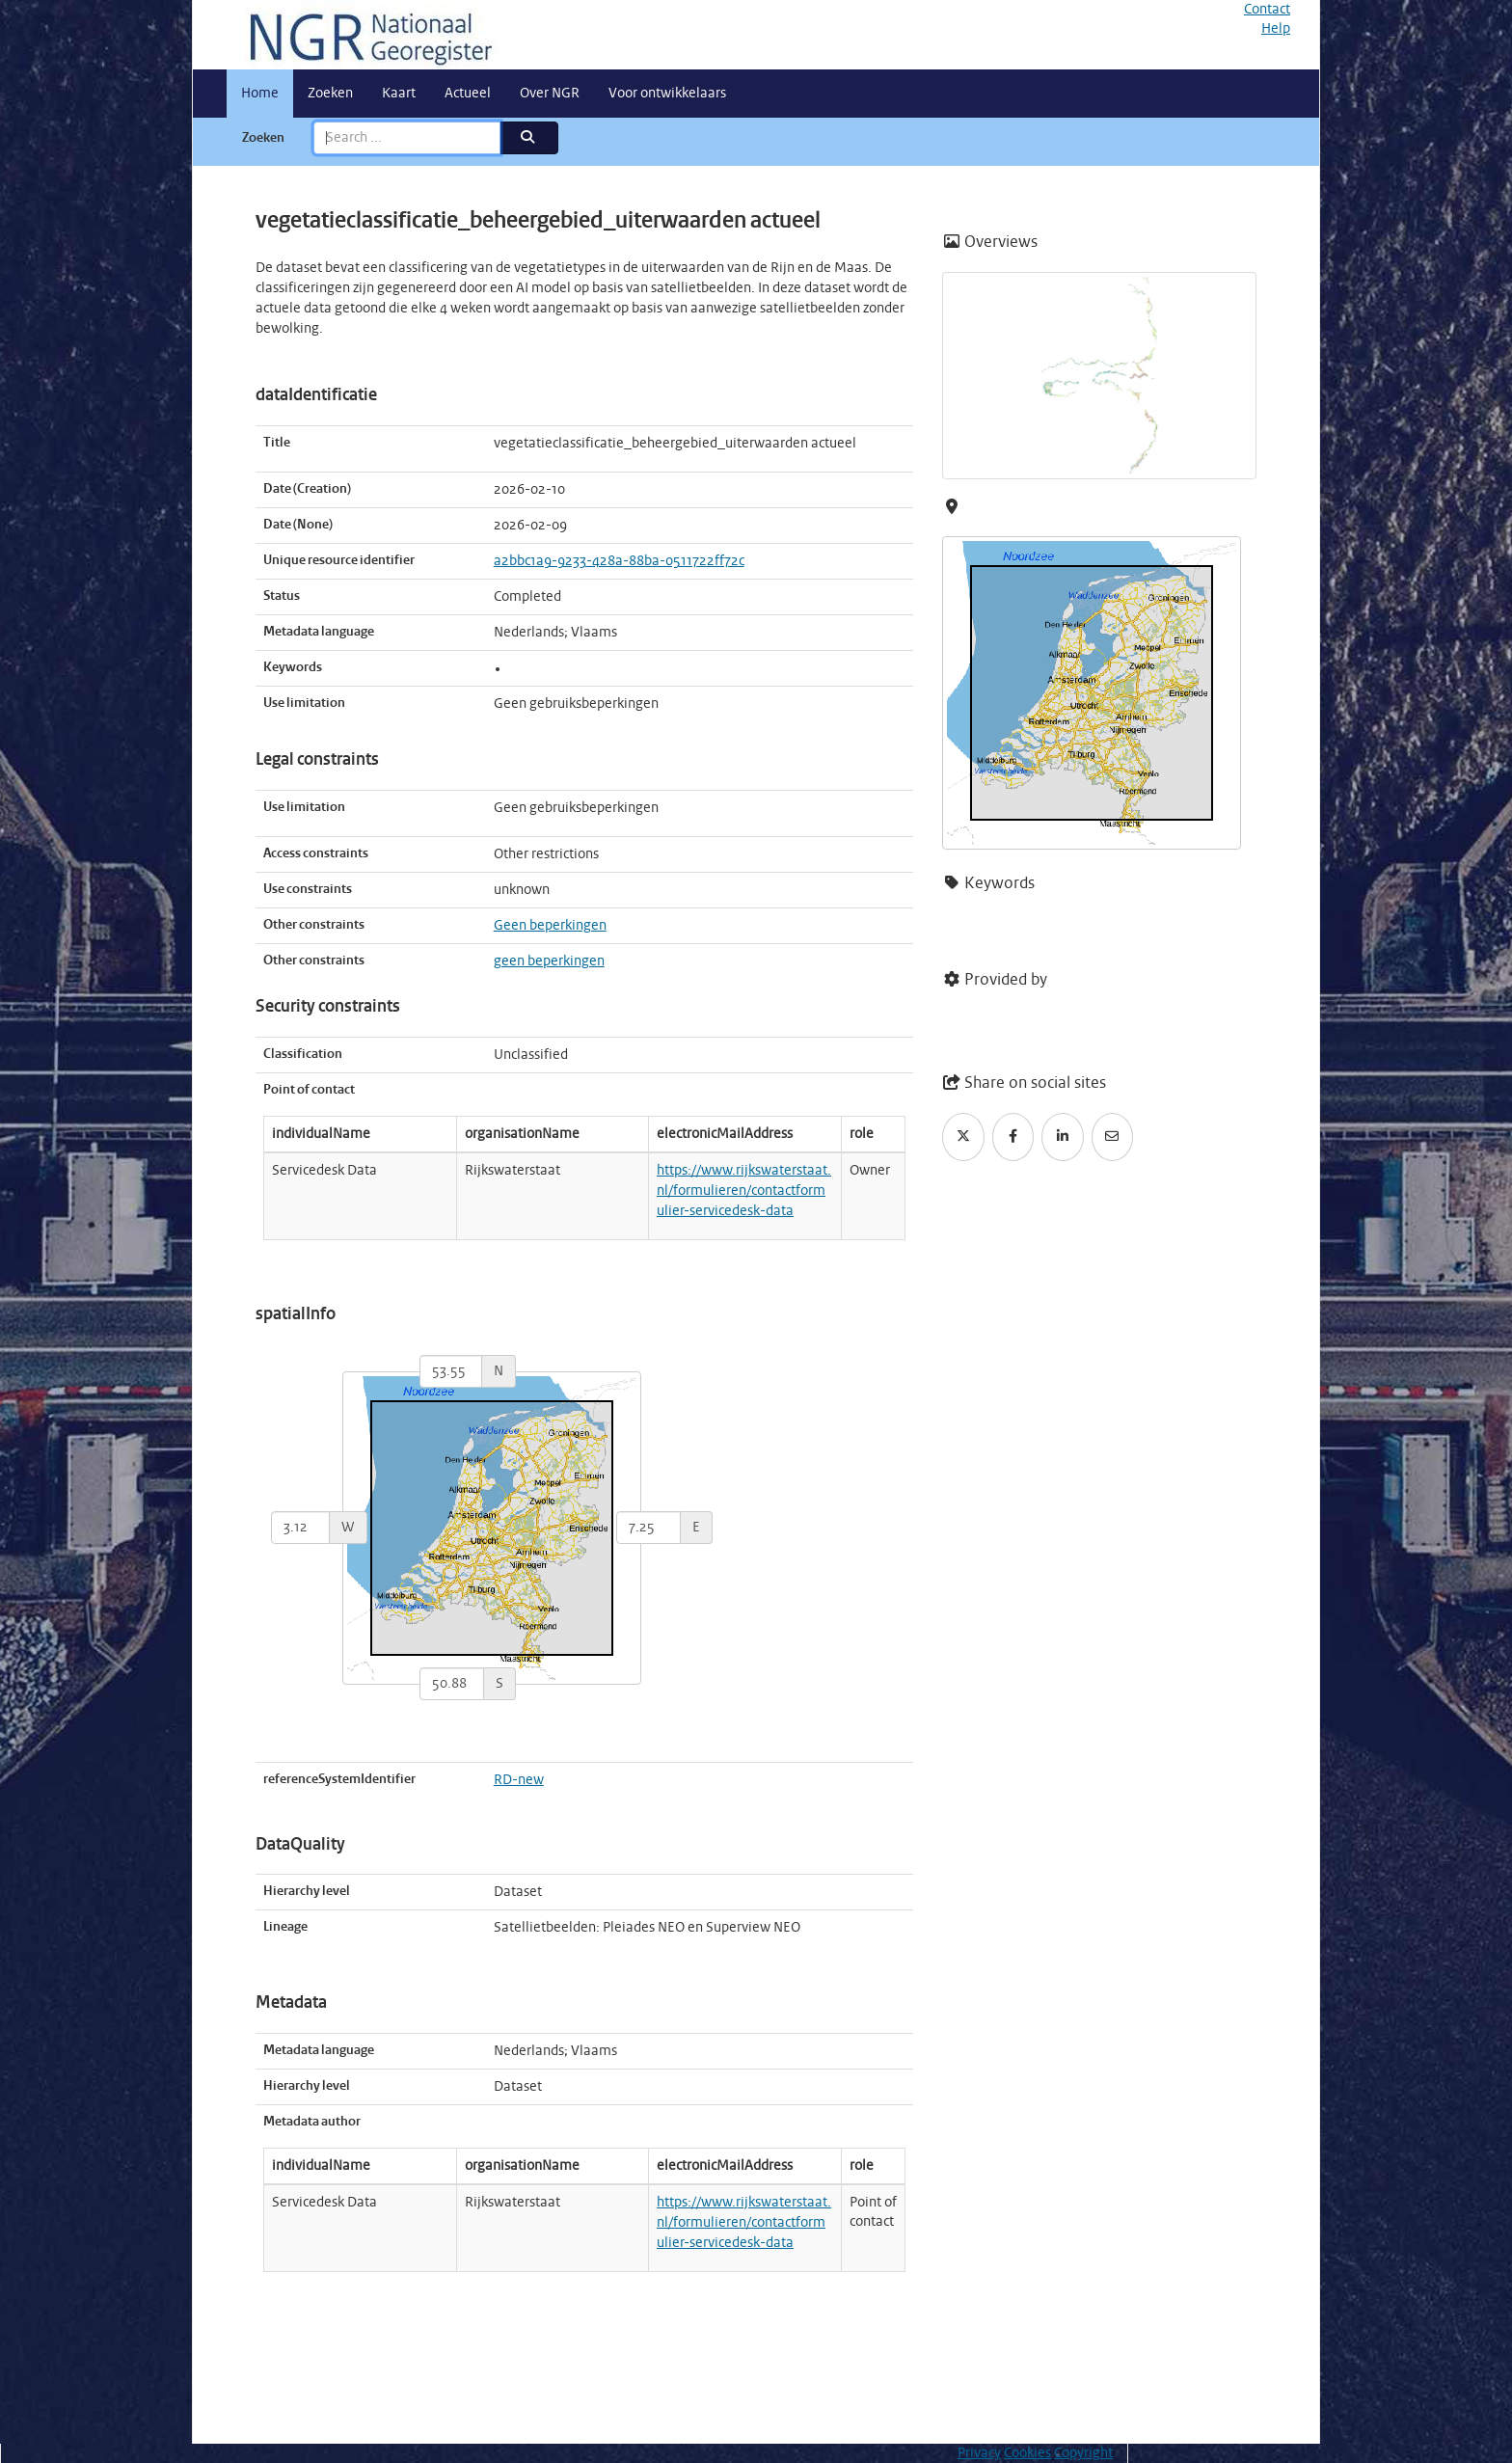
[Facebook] (1013, 1137)
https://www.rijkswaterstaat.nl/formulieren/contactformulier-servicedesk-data (744, 1191)
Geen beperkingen (550, 926)
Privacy (979, 2453)
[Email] (1113, 1137)
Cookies (1027, 2453)
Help (1275, 29)
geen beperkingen (549, 961)
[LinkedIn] (1062, 1137)
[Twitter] (963, 1137)
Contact (1267, 9)
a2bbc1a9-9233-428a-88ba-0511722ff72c (619, 561)
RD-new (519, 1780)
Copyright (1083, 2453)
